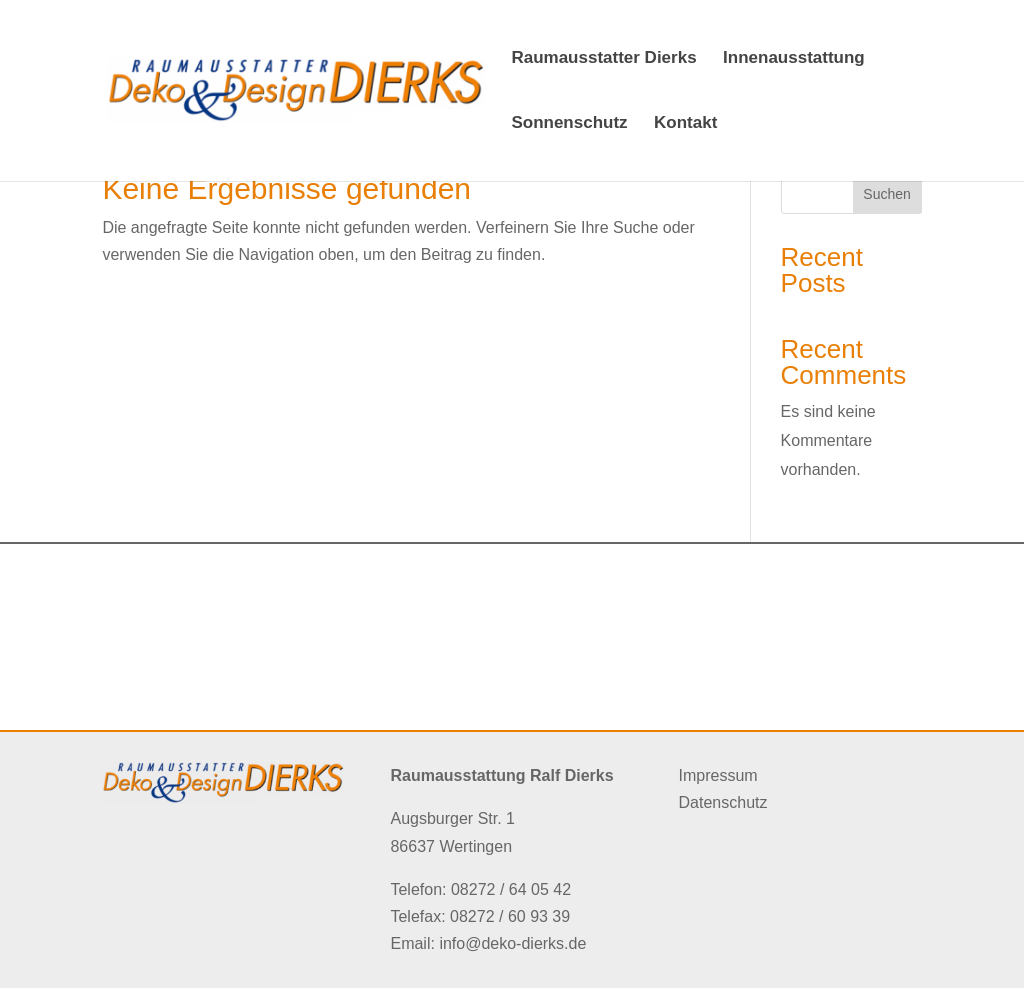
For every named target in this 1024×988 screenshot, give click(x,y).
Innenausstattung (794, 59)
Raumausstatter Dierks (603, 59)
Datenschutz (723, 802)
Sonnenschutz (569, 124)
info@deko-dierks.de (512, 943)
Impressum (718, 775)
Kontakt (685, 124)
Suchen (886, 194)
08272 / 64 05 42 (511, 889)
